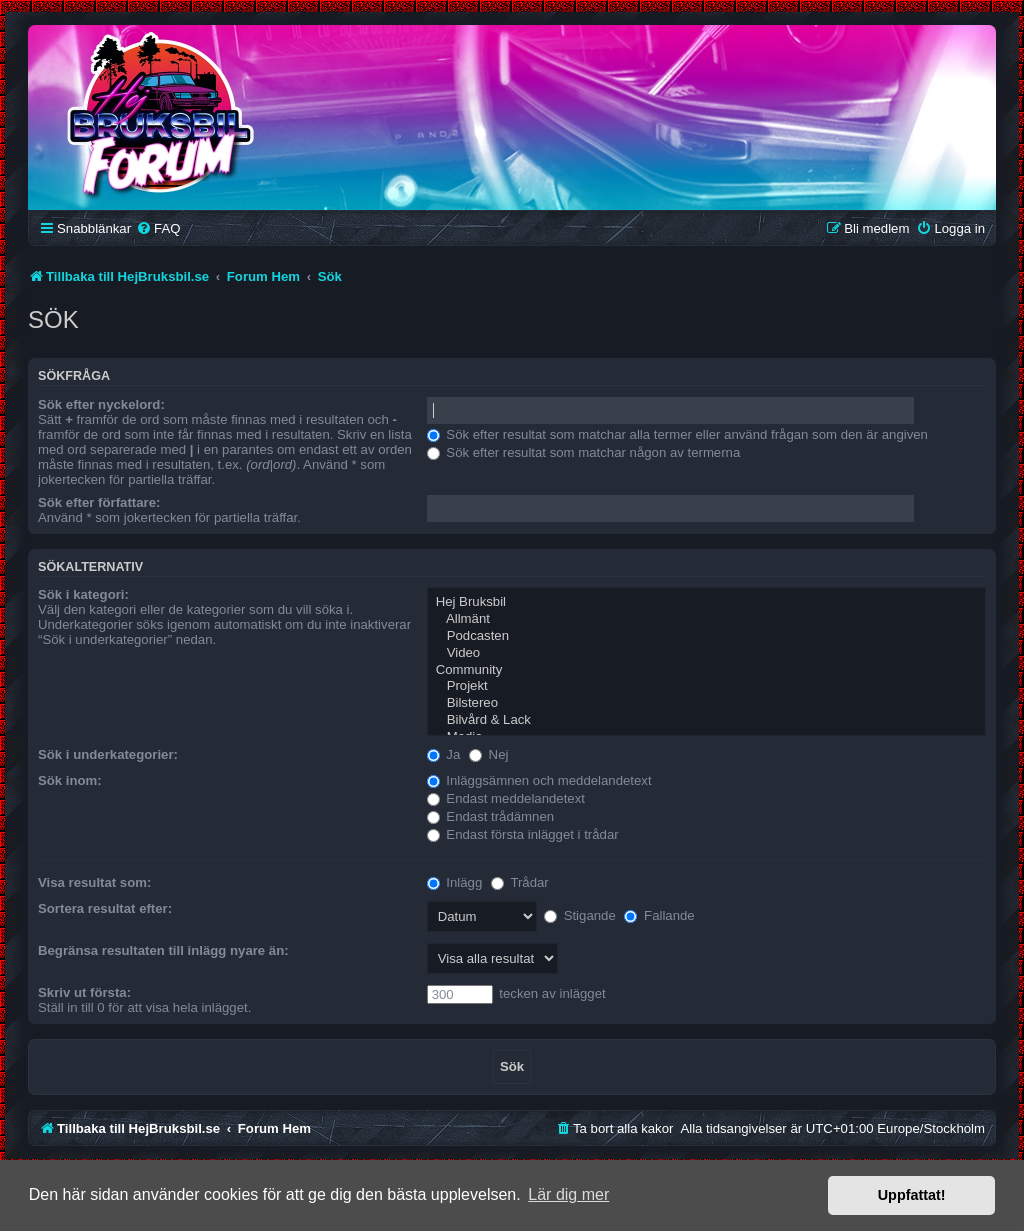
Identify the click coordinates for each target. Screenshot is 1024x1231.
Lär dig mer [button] (568, 1194)
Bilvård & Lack (706, 720)
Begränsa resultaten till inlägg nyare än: (163, 950)
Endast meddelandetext (506, 798)
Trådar (520, 882)
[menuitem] (158, 228)
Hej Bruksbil (706, 602)
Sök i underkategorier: (108, 754)
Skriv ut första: (84, 992)
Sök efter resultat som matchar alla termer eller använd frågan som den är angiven (677, 434)
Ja (444, 754)
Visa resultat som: (94, 882)
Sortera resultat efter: (105, 908)
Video (706, 653)
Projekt (706, 686)
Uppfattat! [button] (912, 1195)
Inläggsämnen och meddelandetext (539, 780)
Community (706, 670)
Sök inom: (70, 780)
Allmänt (706, 619)
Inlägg (455, 882)
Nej (488, 754)
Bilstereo (706, 703)
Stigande (580, 915)
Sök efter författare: (99, 502)
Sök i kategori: (83, 594)
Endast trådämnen (490, 816)
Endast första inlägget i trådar (523, 834)
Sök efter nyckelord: (101, 404)
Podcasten (706, 636)
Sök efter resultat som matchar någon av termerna (584, 452)
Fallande (659, 915)
